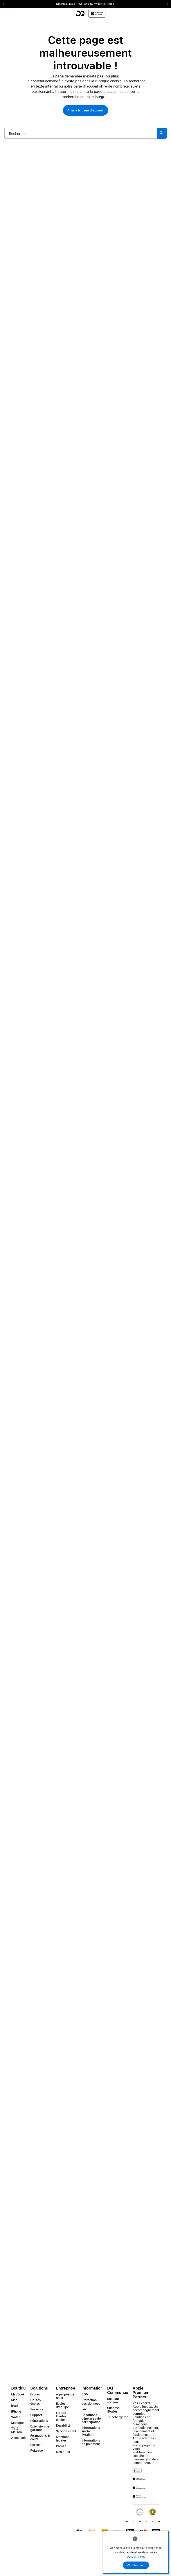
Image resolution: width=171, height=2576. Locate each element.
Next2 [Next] (166, 4)
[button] (85, 110)
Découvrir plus (136, 2556)
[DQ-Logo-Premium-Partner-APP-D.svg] (90, 13)
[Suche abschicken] (162, 133)
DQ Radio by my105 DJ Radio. (96, 3)
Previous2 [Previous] (4, 4)
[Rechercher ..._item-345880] (80, 133)
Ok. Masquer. (135, 2565)
